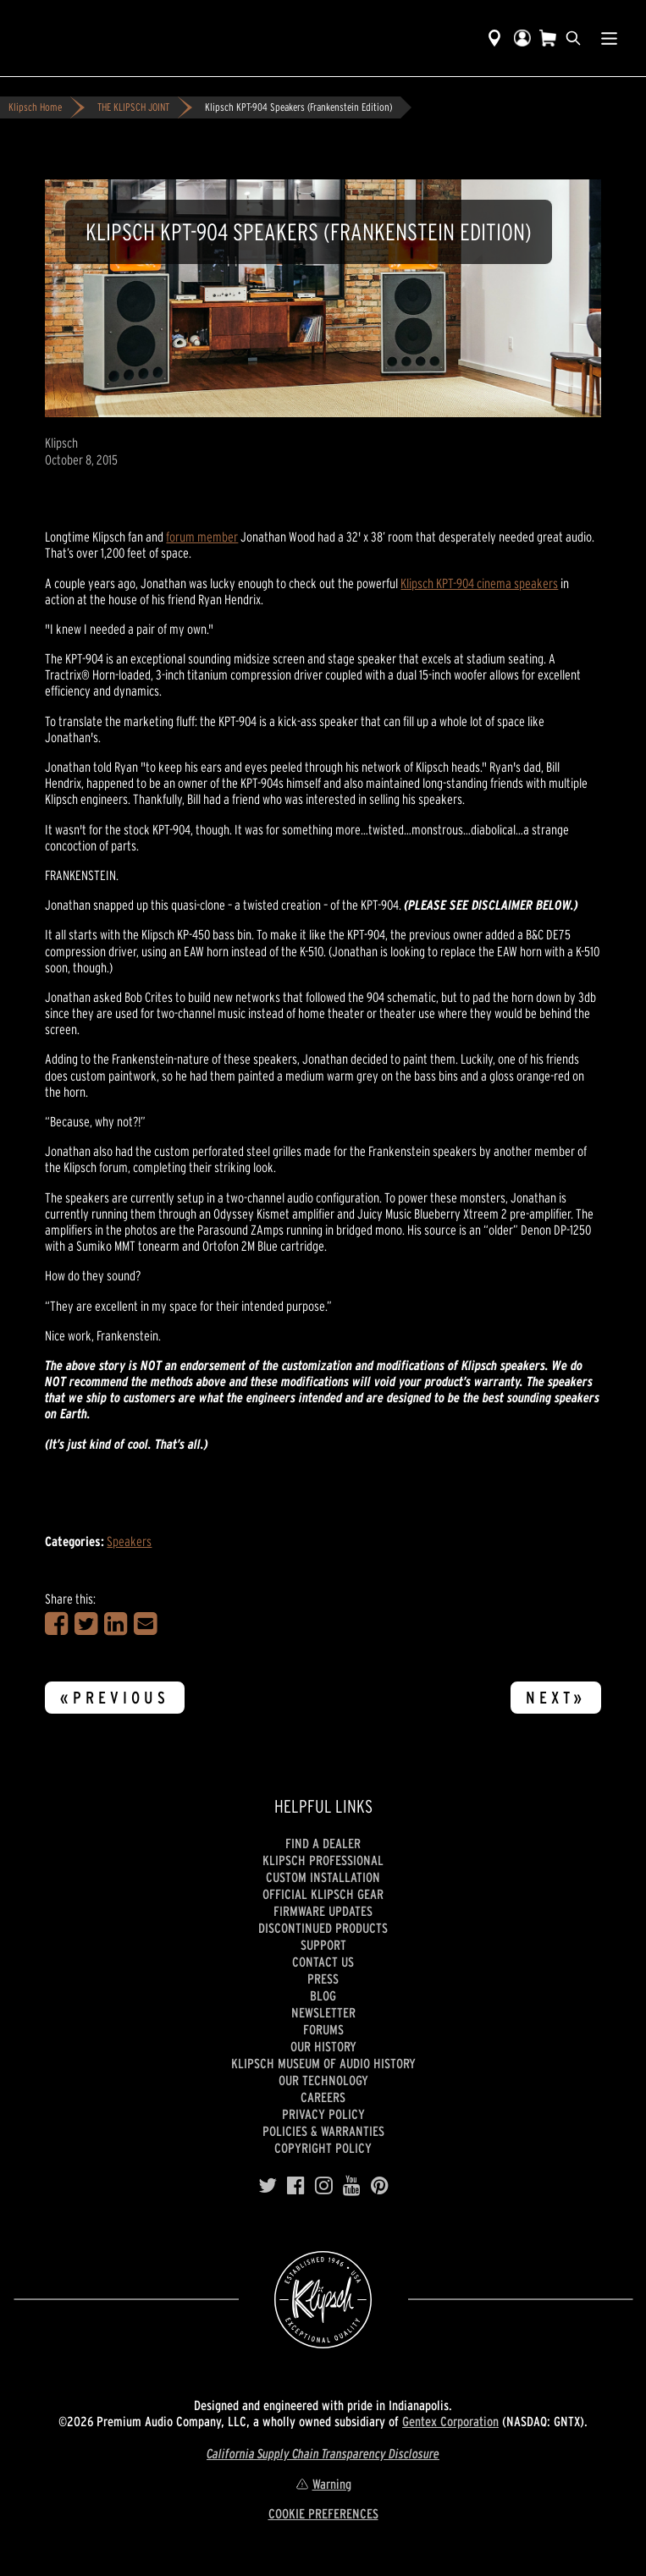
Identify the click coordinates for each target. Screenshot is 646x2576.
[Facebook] (296, 2186)
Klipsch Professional (323, 1860)
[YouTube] (352, 2186)
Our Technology (323, 2080)
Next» (556, 1697)
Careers (323, 2097)
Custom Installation (323, 1877)
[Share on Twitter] (86, 1624)
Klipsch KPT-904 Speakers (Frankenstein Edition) (298, 107)
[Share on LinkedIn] (115, 1624)
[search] (573, 38)
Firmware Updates (323, 1910)
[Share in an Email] (145, 1624)
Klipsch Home (35, 107)
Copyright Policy (323, 2147)
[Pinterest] (380, 2186)
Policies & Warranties (323, 2130)
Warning (323, 2483)
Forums (323, 2029)
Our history (323, 2046)
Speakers (129, 1541)
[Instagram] (324, 2186)
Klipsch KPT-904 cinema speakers (479, 583)
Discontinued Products (323, 1927)
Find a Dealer (323, 1843)
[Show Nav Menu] (609, 38)
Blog (323, 1995)
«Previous (114, 1697)
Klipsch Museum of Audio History (323, 2063)
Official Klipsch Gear (323, 1894)
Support (323, 1944)
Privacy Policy (323, 2114)
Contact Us (323, 1961)
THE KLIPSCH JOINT (133, 107)
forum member (202, 536)
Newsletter (323, 2012)
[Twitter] (267, 2186)
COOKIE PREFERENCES (323, 2513)
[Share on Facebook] (56, 1624)
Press (323, 1978)
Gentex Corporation (450, 2421)
